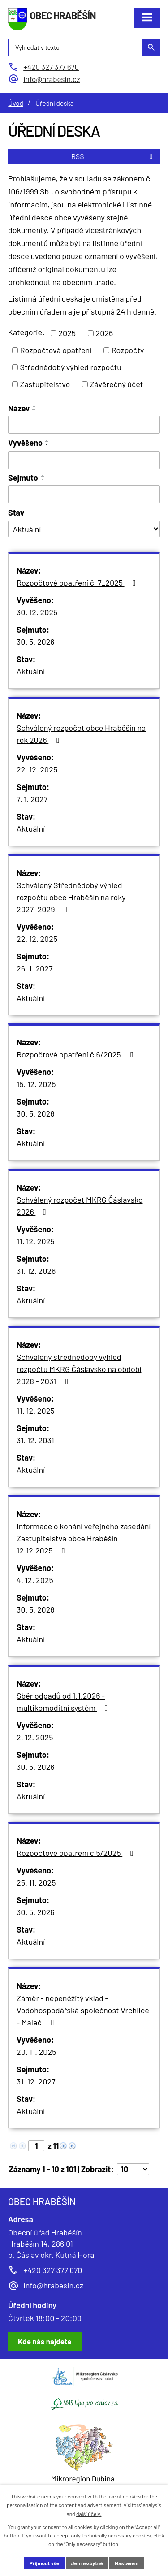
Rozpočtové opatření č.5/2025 (77, 1853)
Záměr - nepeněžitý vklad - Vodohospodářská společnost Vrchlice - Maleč (83, 2010)
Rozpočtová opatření (56, 350)
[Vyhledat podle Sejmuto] (84, 494)
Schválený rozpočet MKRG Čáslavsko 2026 (79, 1206)
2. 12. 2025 (35, 1737)
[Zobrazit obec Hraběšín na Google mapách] (45, 2342)
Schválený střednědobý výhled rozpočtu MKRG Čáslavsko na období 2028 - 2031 (79, 1369)
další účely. (88, 2514)
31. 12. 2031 (35, 1440)
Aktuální (31, 671)
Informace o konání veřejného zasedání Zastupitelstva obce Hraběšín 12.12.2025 (84, 1538)
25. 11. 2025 (36, 1882)
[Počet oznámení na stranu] (133, 2169)
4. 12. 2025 (35, 1580)
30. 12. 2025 (37, 612)
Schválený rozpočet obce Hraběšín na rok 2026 (81, 734)
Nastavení (126, 2563)
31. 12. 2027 (36, 2081)
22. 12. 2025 (37, 769)
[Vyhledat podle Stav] (84, 529)
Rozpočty (128, 350)
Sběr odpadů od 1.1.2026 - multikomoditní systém (64, 1702)
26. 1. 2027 (34, 968)
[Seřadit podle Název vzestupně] (34, 406)
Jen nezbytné (87, 2563)
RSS (113, 156)
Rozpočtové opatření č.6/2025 (77, 1054)
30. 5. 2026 (36, 642)
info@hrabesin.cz (53, 2285)
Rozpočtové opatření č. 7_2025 (77, 582)
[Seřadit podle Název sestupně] (34, 410)
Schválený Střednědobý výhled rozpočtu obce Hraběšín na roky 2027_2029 (71, 897)
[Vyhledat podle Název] (84, 425)
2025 (67, 333)
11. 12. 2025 (36, 1241)
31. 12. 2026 (36, 1271)
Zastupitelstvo (45, 384)
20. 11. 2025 (36, 2052)
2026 (104, 333)
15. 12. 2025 (36, 1084)
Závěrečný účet (116, 384)
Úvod (15, 103)
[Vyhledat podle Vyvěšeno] (84, 460)
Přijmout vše (44, 2563)
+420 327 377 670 (52, 2270)
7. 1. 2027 (32, 799)
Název (19, 408)
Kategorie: (26, 332)
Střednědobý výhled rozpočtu (71, 367)
